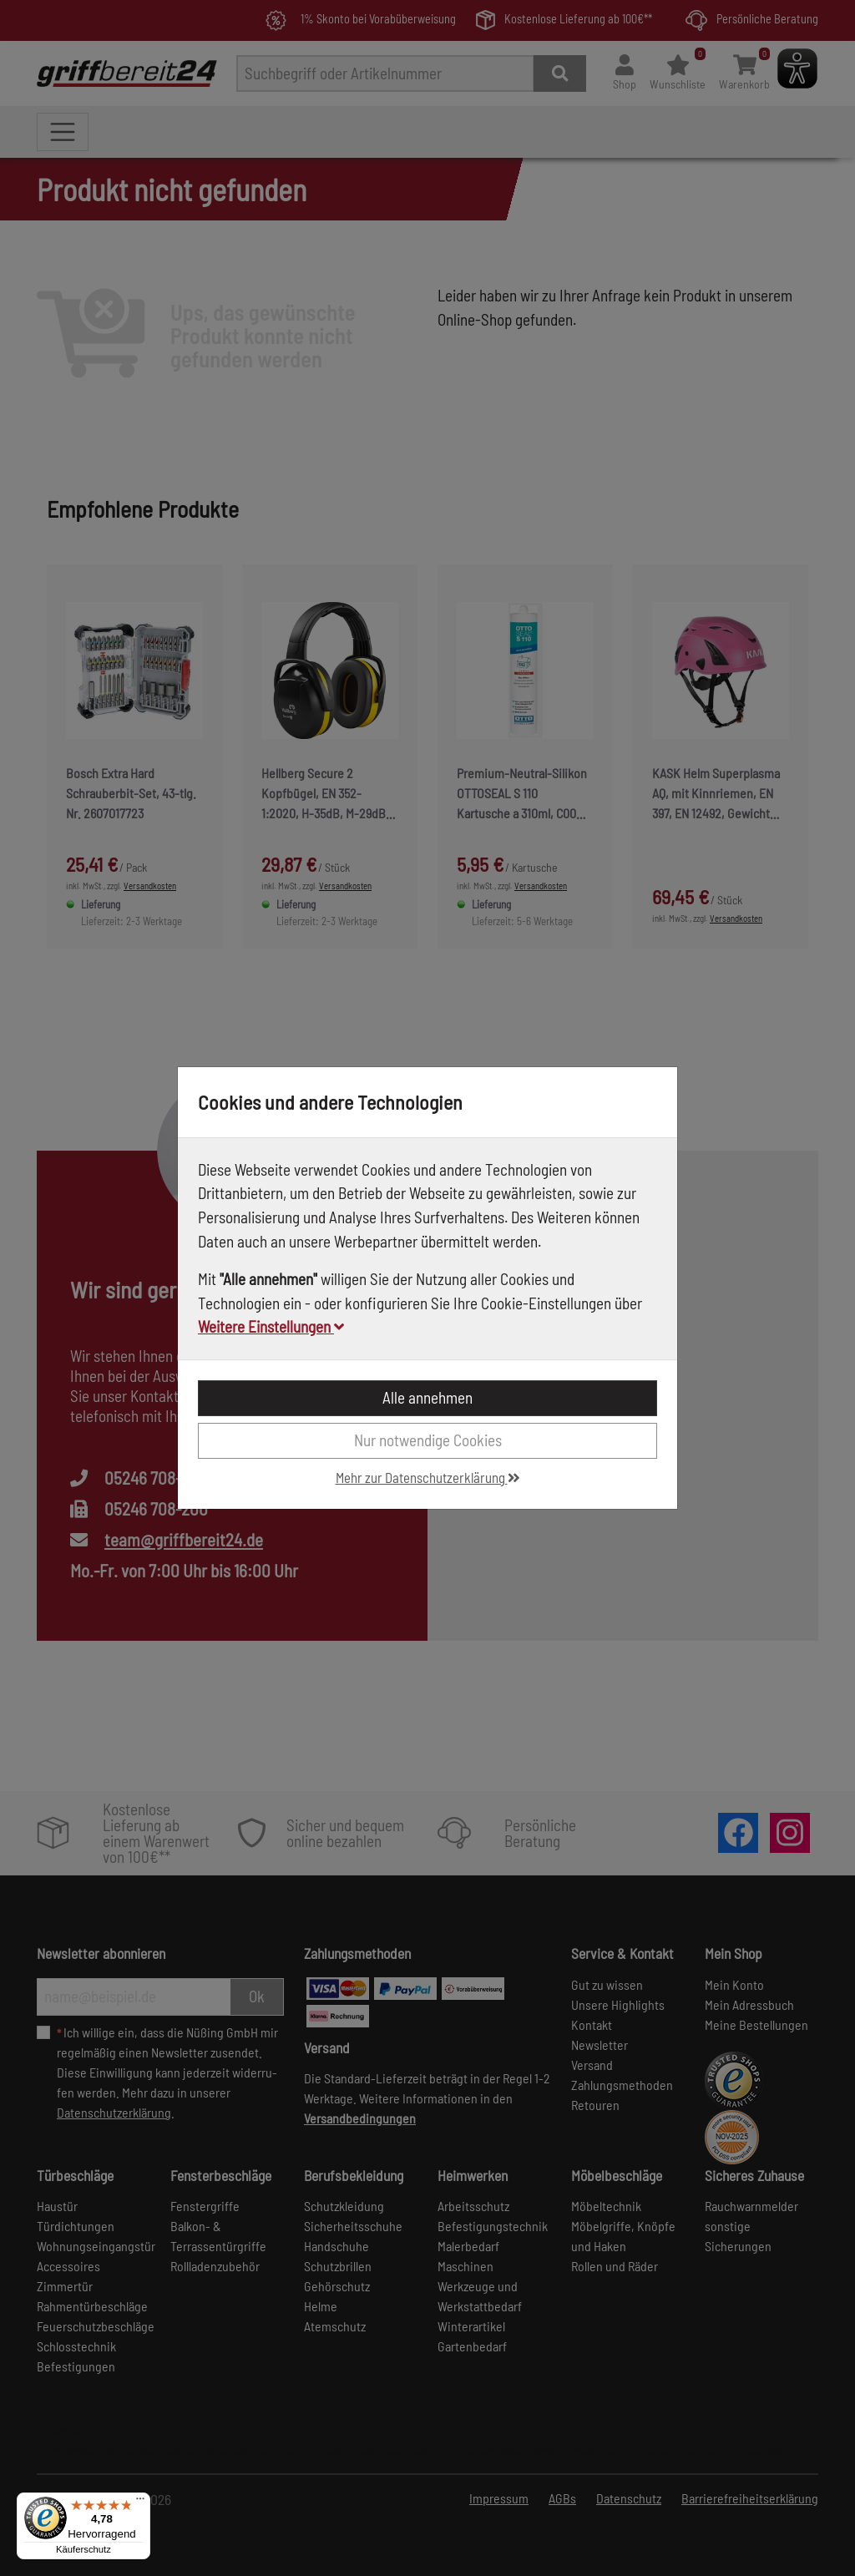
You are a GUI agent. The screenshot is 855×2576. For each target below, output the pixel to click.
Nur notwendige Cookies (428, 1440)
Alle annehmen (427, 1397)
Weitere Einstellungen (271, 1326)
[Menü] (140, 2502)
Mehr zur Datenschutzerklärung (428, 1477)
